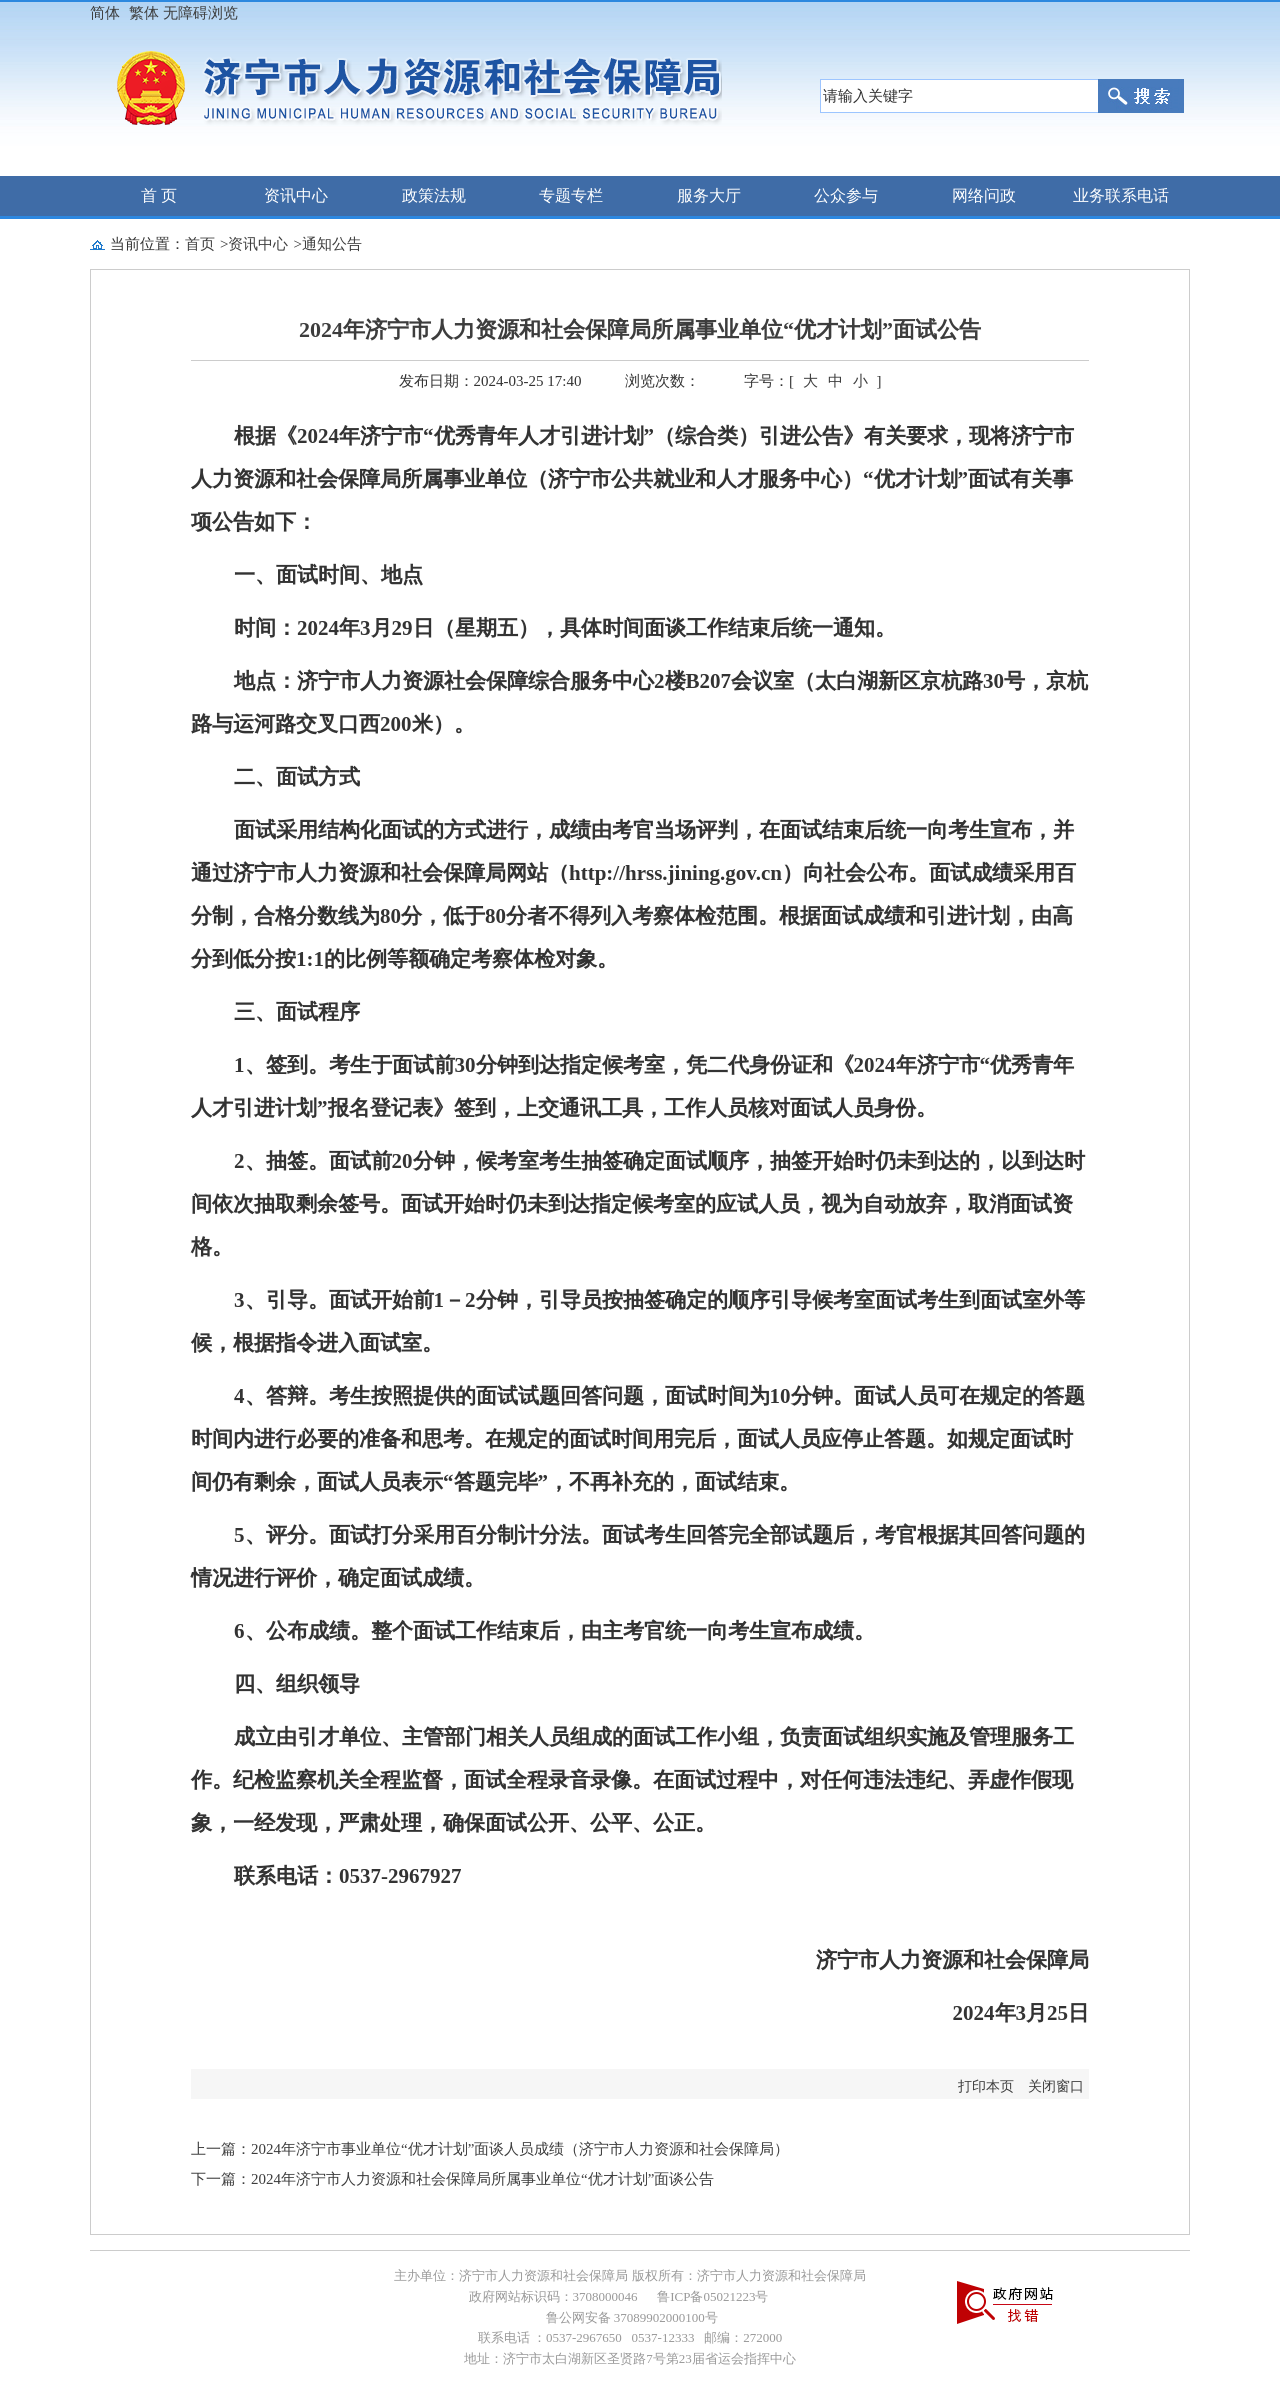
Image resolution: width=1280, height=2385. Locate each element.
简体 (105, 13)
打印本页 (986, 2086)
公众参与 (846, 195)
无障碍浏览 (200, 13)
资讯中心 (296, 195)
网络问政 (984, 195)
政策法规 (434, 195)
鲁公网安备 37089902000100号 (630, 2317)
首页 (200, 244)
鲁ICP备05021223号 (712, 2296)
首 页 (159, 195)
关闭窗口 (1056, 2086)
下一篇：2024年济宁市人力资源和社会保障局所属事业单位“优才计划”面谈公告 (452, 2179)
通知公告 (332, 244)
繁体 (144, 13)
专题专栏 (571, 195)
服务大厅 (709, 195)
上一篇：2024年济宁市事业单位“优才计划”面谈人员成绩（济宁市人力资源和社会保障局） (490, 2149)
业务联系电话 (1121, 195)
